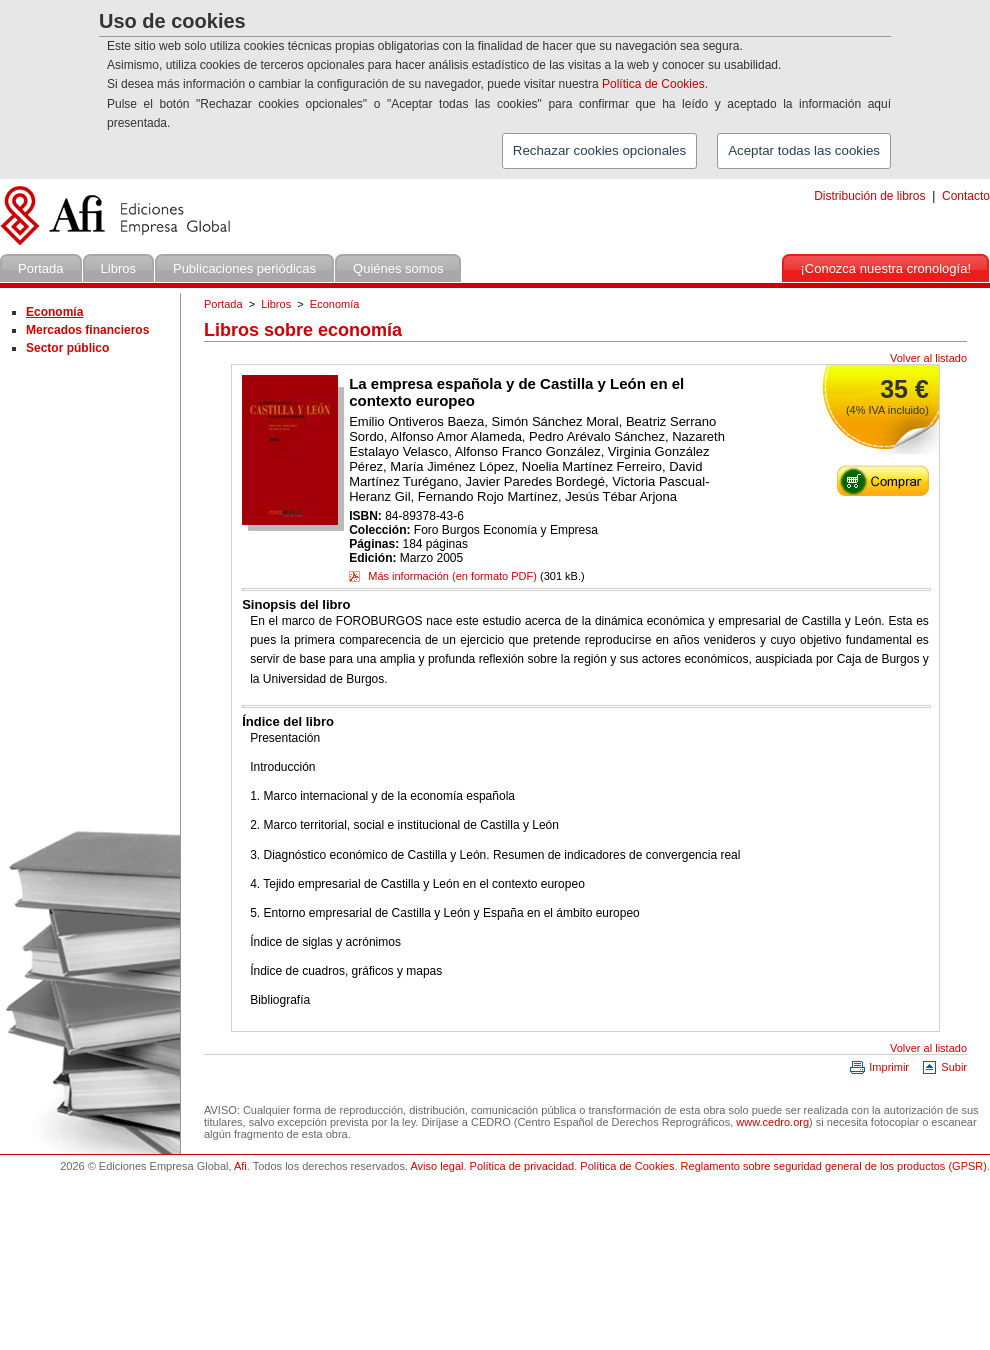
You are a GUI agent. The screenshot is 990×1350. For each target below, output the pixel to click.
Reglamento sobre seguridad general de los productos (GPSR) (834, 1166)
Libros (276, 304)
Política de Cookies (627, 1166)
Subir (944, 1067)
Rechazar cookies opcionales (599, 150)
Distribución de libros (869, 196)
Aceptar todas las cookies (804, 150)
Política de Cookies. (655, 84)
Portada (223, 304)
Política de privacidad (522, 1166)
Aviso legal (436, 1166)
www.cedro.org (772, 1122)
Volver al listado (928, 358)
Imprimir (879, 1067)
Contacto (966, 196)
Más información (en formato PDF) (443, 576)
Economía (335, 304)
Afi (240, 1166)
